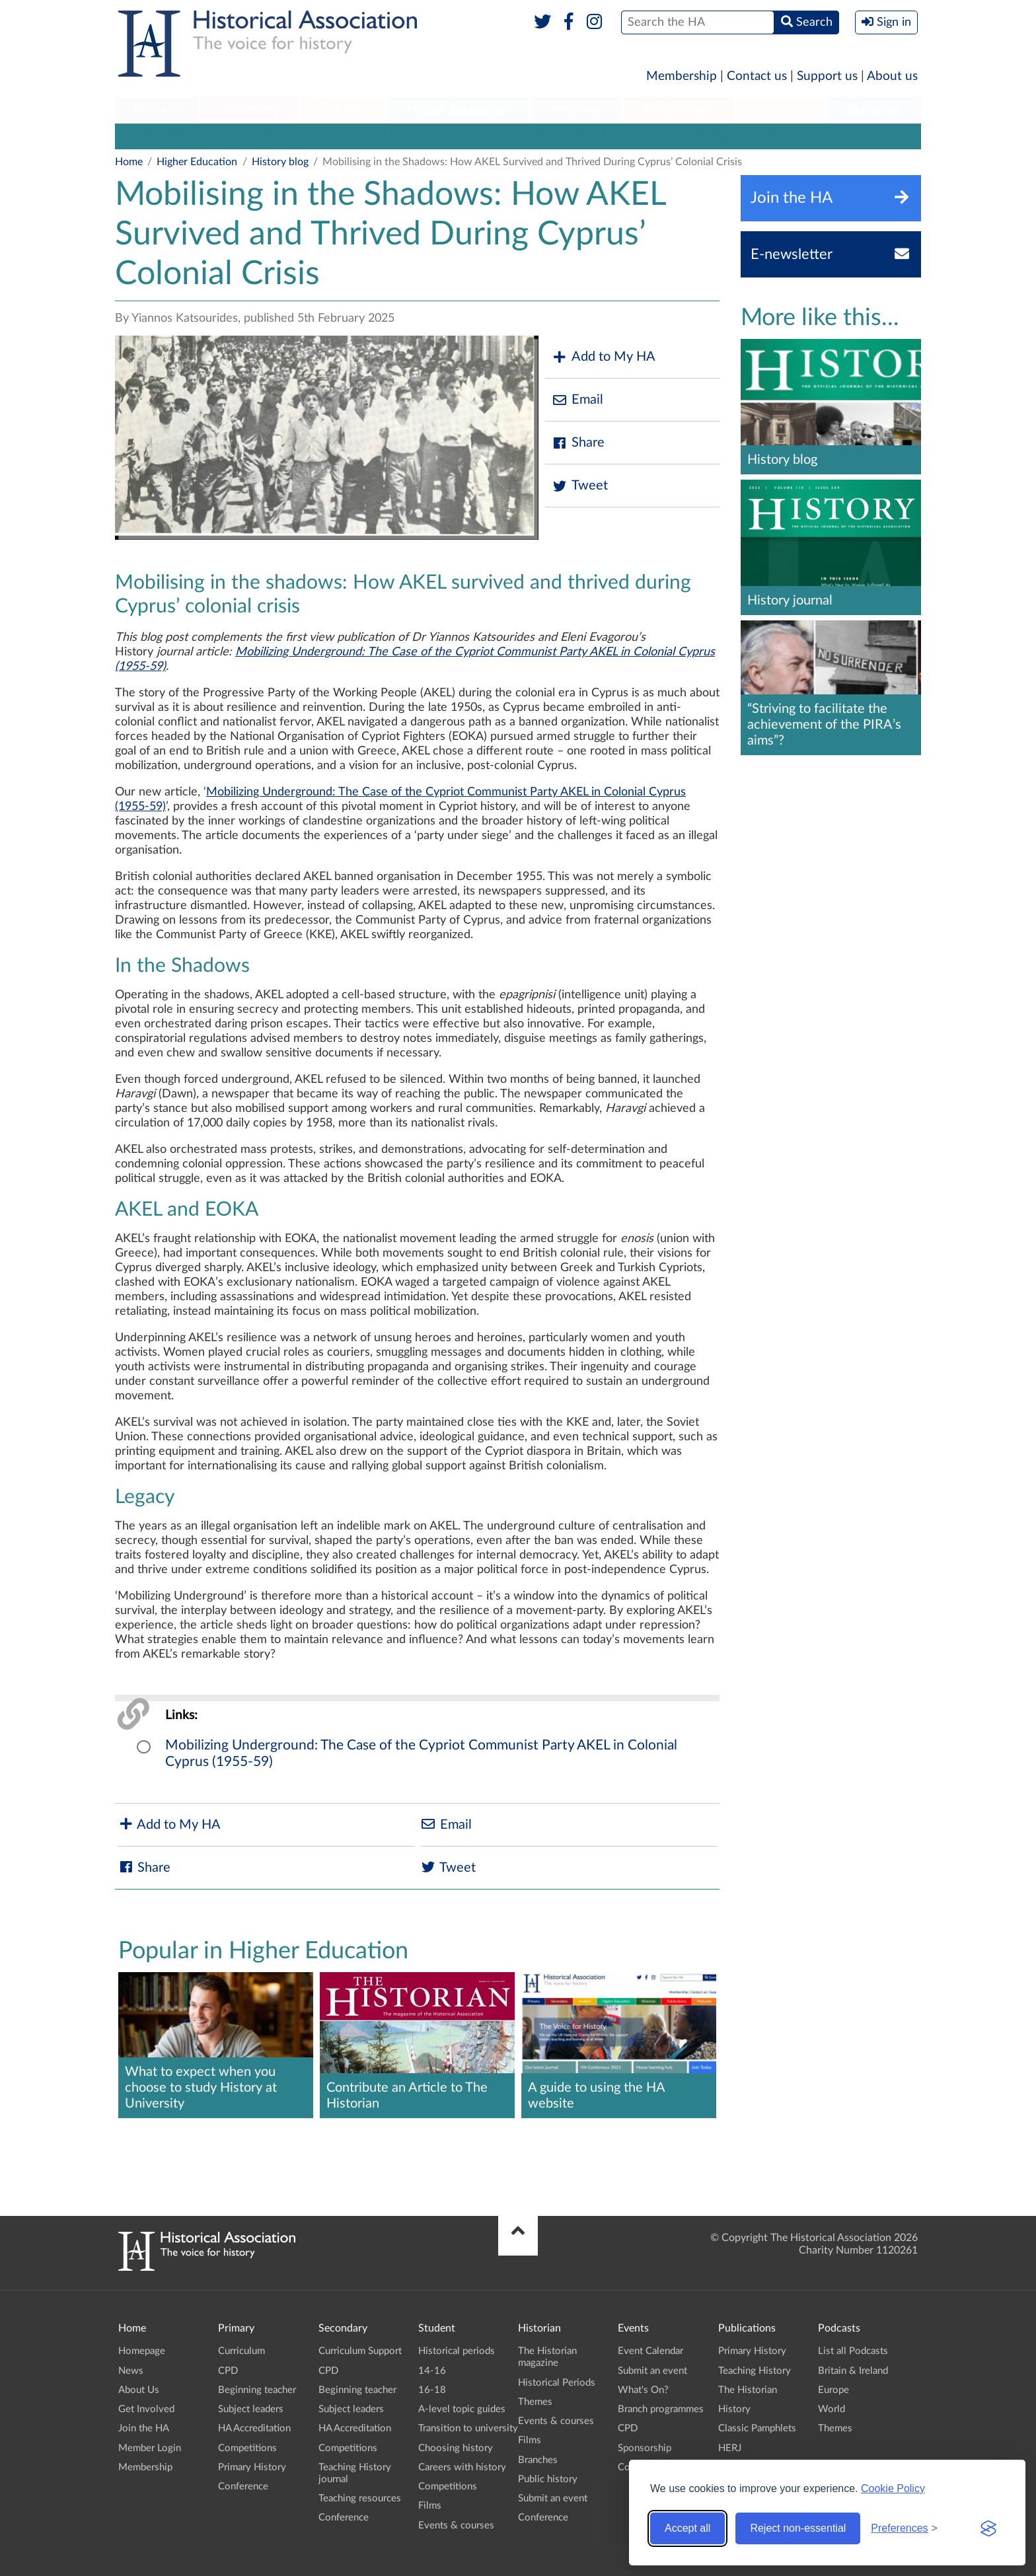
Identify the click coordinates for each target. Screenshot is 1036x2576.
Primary (156, 109)
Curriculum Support (360, 2351)
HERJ (729, 2448)
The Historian (747, 2390)
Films (429, 2506)
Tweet (580, 486)
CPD (228, 2371)
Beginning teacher (257, 2390)
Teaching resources (359, 2498)
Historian (576, 109)
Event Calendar (650, 2351)
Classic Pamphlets (757, 2428)
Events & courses (456, 2525)
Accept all (687, 2528)
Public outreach (423, 136)
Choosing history (455, 2448)
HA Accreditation (254, 2428)
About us (892, 76)
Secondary (249, 109)
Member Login (149, 2448)
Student (343, 109)
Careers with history (462, 2467)
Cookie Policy (893, 2488)
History (734, 2409)
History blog (725, 136)
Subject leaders (250, 2409)
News (130, 2371)
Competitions (247, 2448)
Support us (827, 76)
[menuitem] (156, 110)
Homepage (141, 2351)
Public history (547, 2479)
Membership (681, 76)
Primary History (252, 2467)
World (831, 2409)
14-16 (432, 2371)
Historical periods (456, 2351)
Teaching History (754, 2371)
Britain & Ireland (853, 2371)
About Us (138, 2390)
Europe (833, 2390)
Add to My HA (603, 357)
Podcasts (781, 109)
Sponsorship (644, 2448)
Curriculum (241, 2351)
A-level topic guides (461, 2409)
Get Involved (146, 2409)
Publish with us (641, 136)
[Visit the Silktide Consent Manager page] (988, 2528)
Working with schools (172, 136)
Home (129, 162)
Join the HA (143, 2428)
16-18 (432, 2390)
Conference (243, 2486)
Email (577, 400)
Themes (535, 2402)
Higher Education (458, 109)
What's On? (643, 2390)
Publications (679, 109)
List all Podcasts (853, 2351)
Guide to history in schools (304, 136)
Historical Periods (556, 2383)
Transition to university (533, 136)
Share (578, 443)
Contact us (757, 76)
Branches (874, 109)
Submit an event (552, 2498)
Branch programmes (661, 2409)
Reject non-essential (798, 2528)
